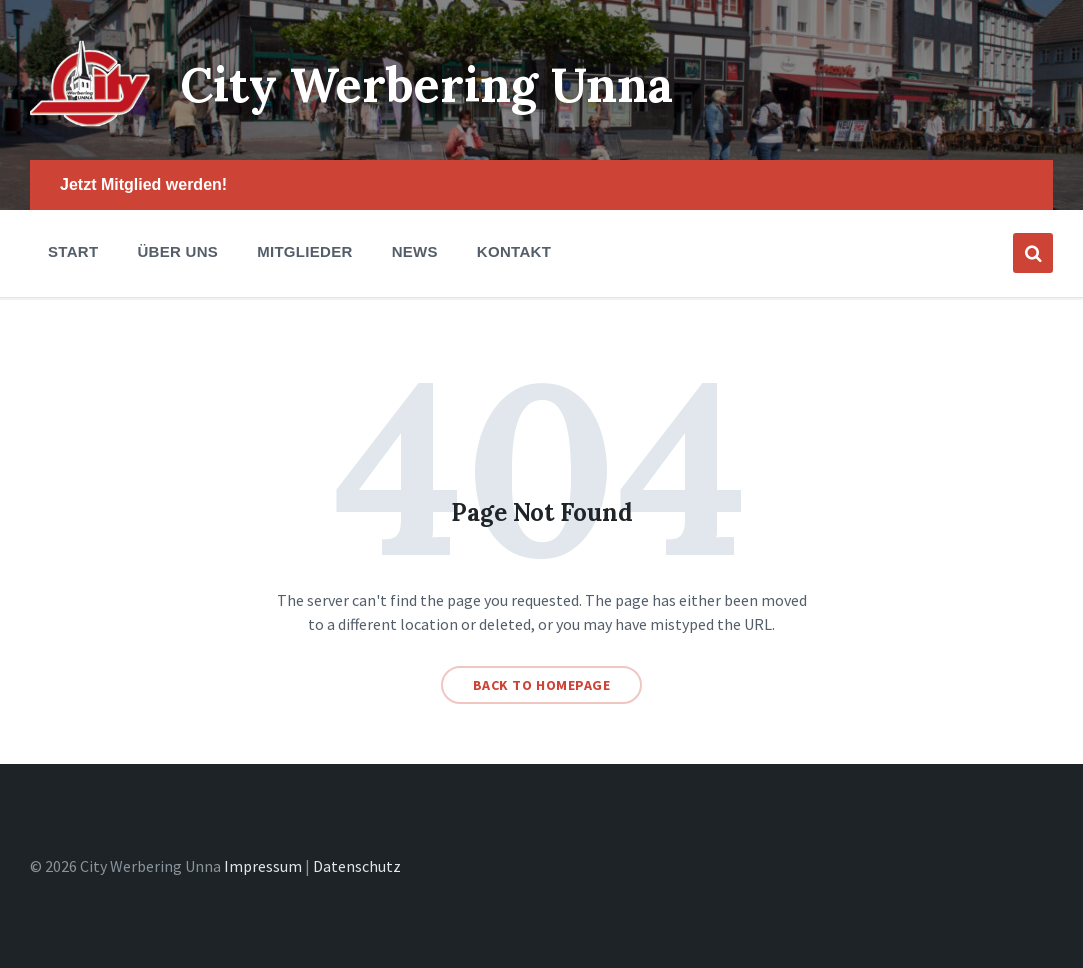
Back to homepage (542, 685)
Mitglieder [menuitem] (305, 251)
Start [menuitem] (73, 251)
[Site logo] (90, 121)
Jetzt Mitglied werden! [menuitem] (143, 184)
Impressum (263, 866)
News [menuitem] (415, 251)
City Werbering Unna (426, 84)
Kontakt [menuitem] (514, 251)
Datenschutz (357, 866)
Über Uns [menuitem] (177, 251)
